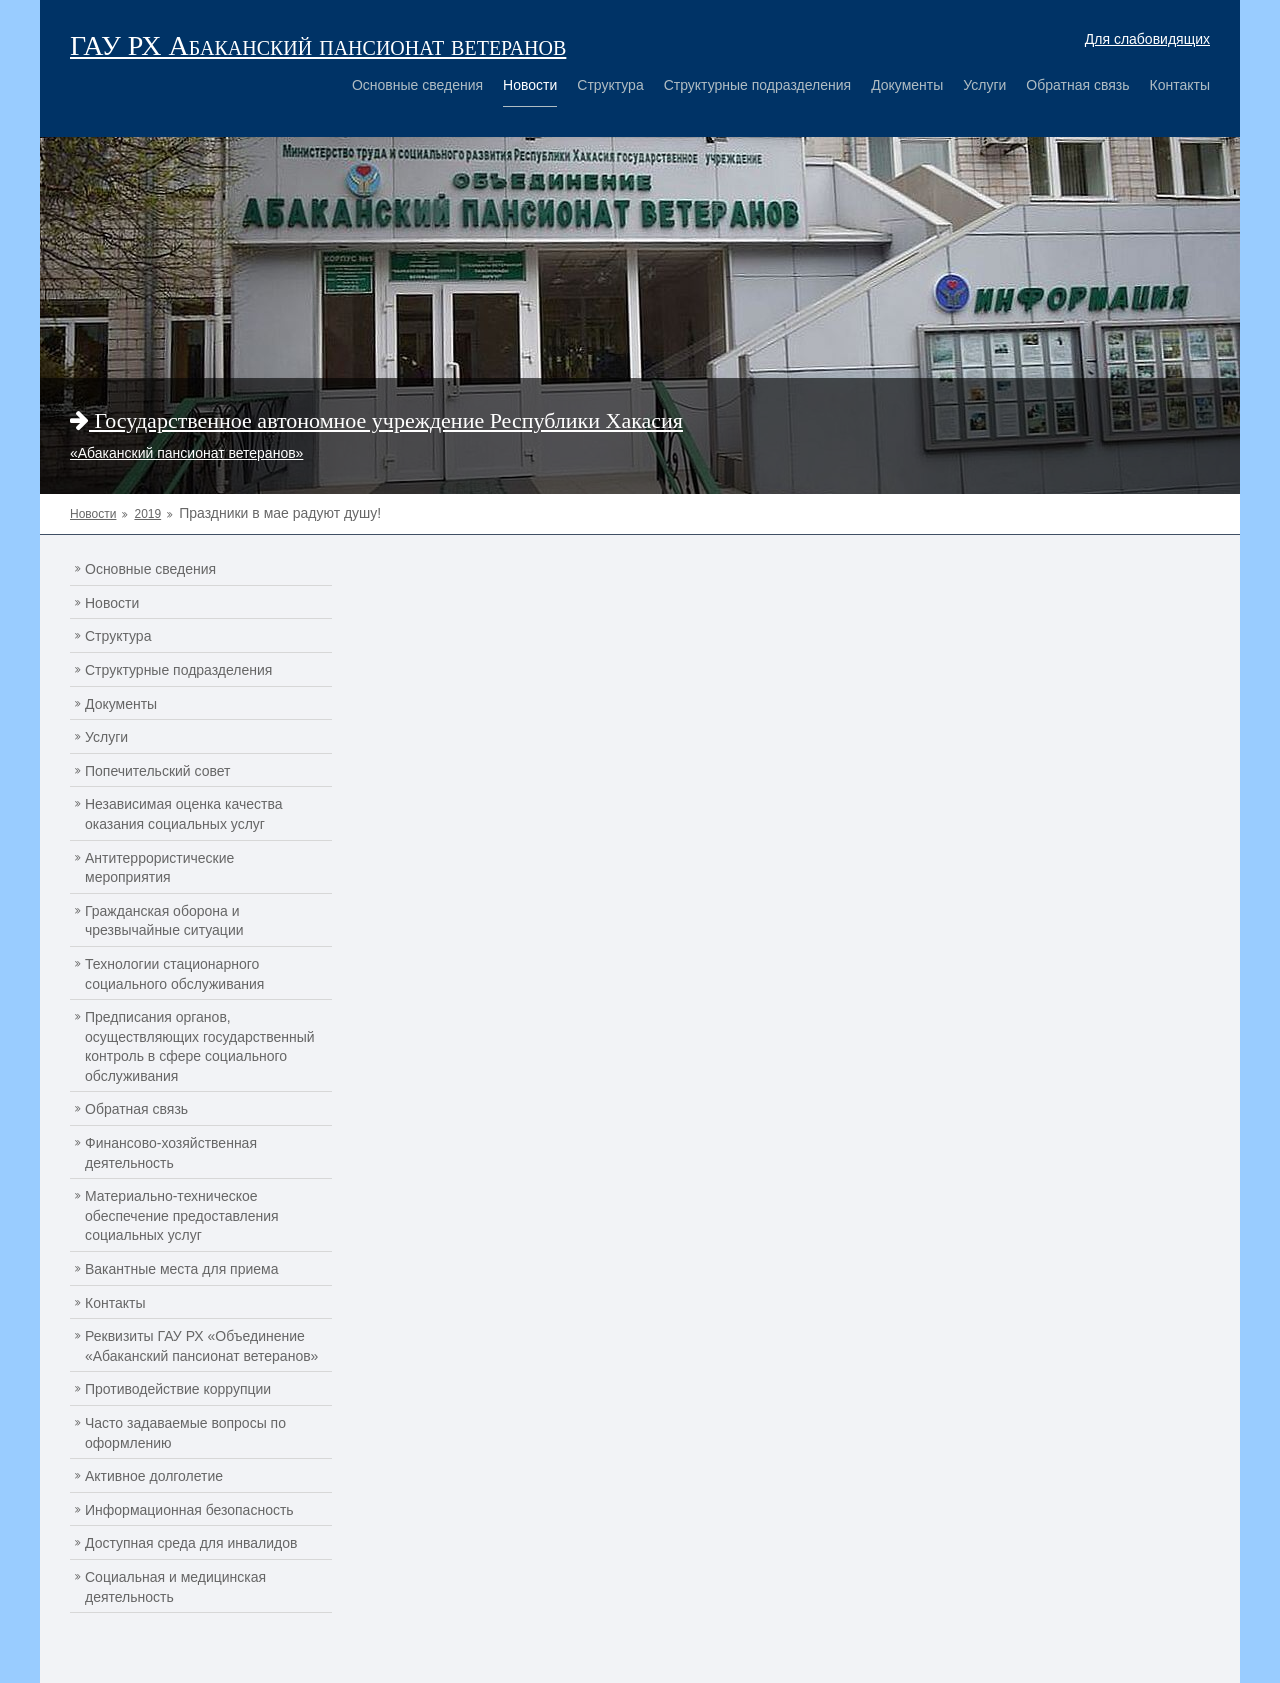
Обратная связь (1077, 85)
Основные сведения (417, 85)
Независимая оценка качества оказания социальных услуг (184, 814)
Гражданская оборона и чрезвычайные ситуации (164, 921)
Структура (610, 85)
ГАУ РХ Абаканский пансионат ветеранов (318, 45)
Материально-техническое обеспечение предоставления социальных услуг (182, 1215)
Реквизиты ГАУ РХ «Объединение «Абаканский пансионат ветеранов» (201, 1346)
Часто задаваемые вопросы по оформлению (185, 1433)
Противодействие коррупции (178, 1389)
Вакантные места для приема (182, 1269)
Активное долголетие (154, 1476)
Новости (530, 85)
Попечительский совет (158, 771)
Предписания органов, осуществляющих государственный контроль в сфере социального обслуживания (200, 1046)
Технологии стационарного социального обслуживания (174, 974)
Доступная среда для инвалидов (191, 1543)
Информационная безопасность (189, 1510)
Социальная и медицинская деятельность (175, 1587)
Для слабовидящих (1147, 39)
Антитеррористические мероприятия (159, 868)
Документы (907, 85)
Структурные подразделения (757, 85)
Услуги (984, 85)
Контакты (1180, 85)
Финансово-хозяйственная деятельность (171, 1153)
